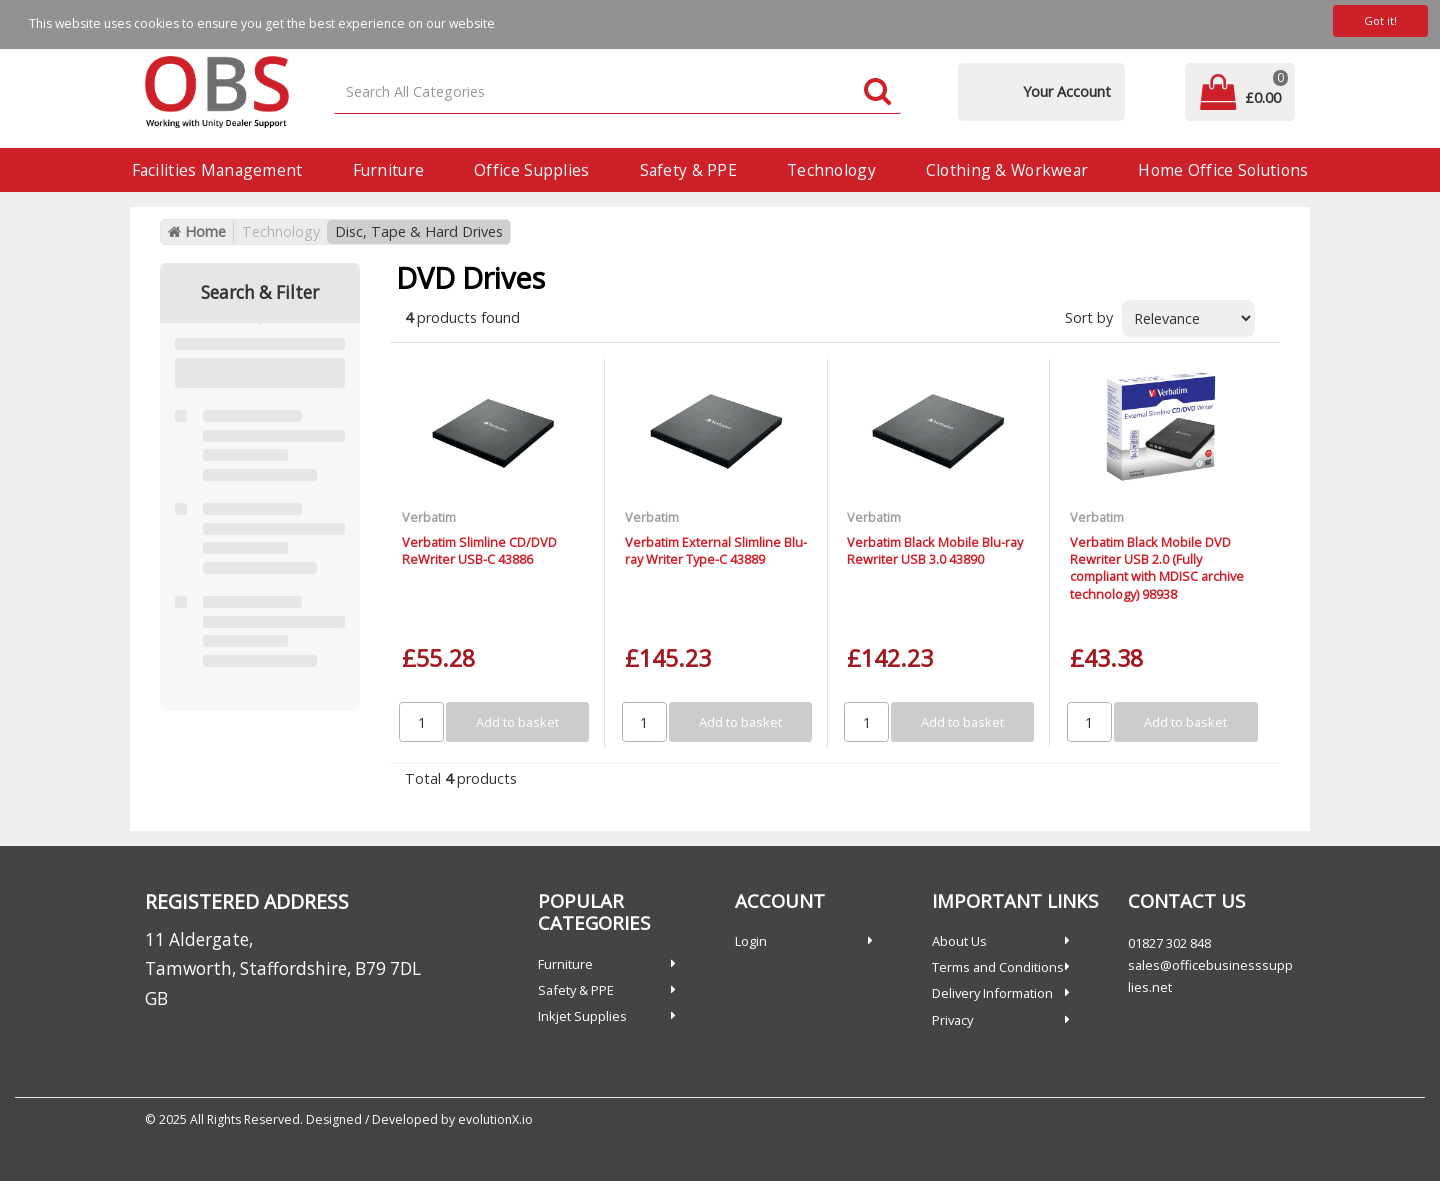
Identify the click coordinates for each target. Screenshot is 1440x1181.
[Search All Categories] (618, 92)
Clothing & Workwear (1007, 170)
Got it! (1380, 20)
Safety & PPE (688, 170)
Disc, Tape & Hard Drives (419, 231)
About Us (959, 941)
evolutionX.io (495, 1119)
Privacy (952, 1020)
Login (751, 941)
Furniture (389, 170)
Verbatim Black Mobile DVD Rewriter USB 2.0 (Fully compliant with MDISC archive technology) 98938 (1157, 568)
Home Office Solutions (1223, 170)
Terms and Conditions (998, 967)
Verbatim (429, 517)
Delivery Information (992, 993)
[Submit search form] (877, 92)
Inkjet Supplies (582, 1016)
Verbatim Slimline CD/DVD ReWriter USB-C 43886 (479, 550)
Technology (831, 170)
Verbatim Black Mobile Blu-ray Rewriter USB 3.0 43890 (935, 550)
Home (197, 231)
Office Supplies (531, 170)
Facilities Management (217, 170)
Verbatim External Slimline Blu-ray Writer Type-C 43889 (716, 550)
